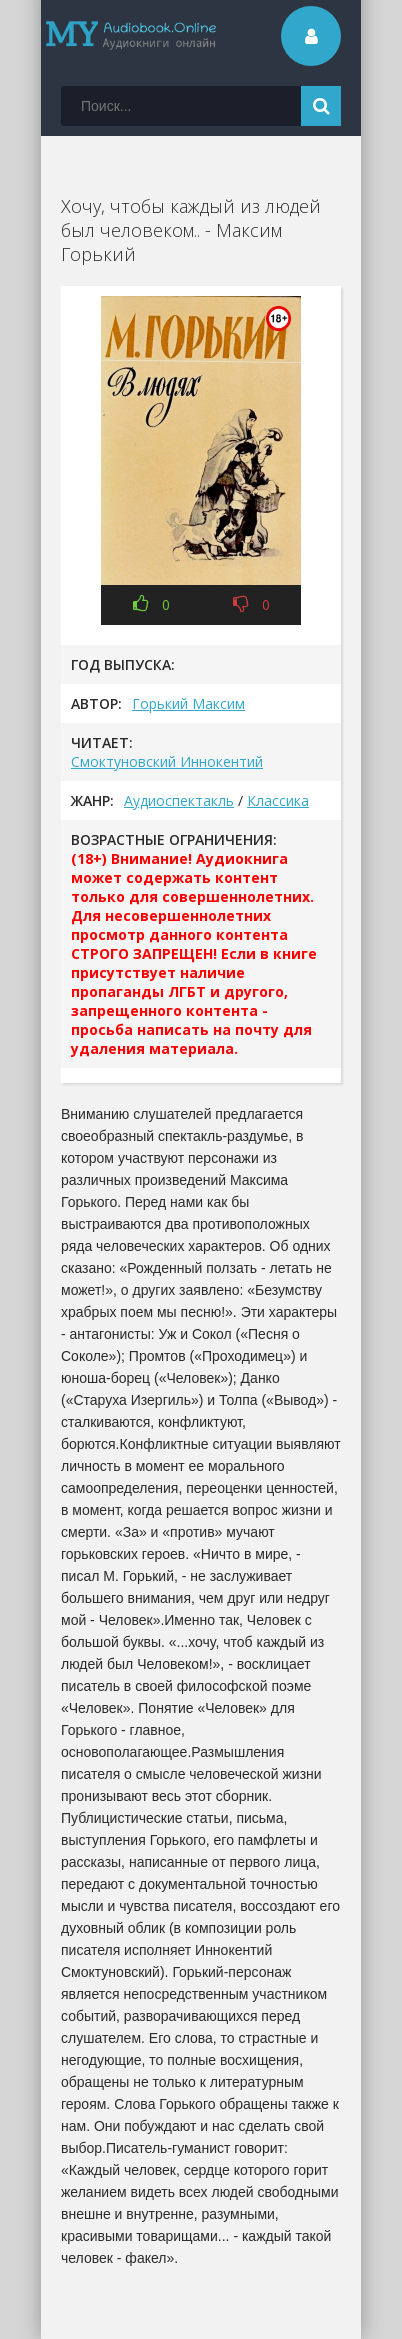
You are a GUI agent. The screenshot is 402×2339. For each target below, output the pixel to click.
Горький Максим (188, 703)
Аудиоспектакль (179, 800)
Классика (278, 800)
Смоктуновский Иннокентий (167, 761)
